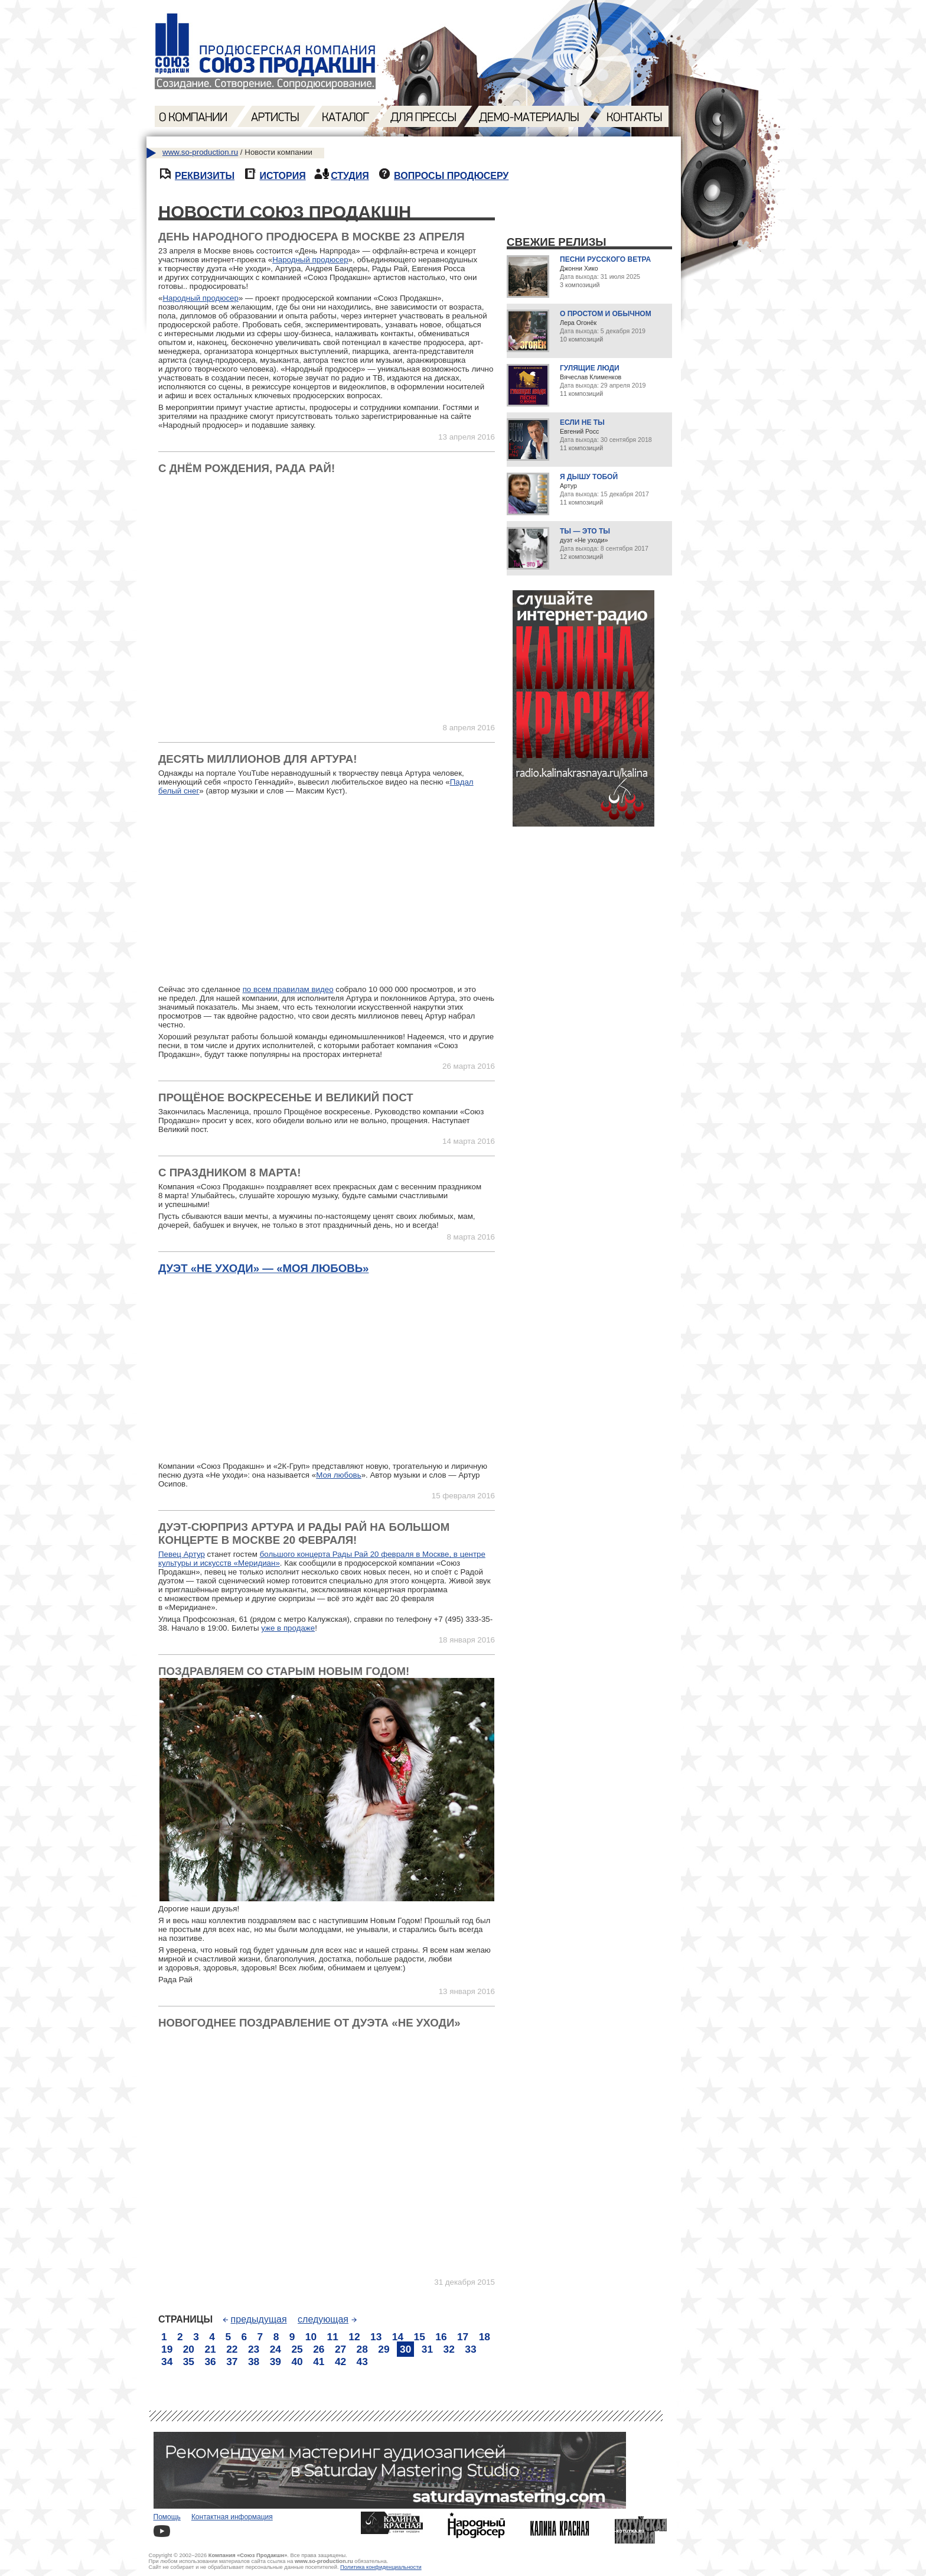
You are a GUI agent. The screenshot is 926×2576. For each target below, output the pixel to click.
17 (462, 2337)
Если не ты (582, 422)
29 (383, 2349)
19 (166, 2349)
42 (340, 2361)
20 (188, 2349)
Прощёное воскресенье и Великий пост (285, 1097)
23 (253, 2349)
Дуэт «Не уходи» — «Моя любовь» (263, 1268)
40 (296, 2361)
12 (354, 2337)
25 (296, 2349)
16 (440, 2337)
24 (275, 2349)
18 (484, 2337)
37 (231, 2361)
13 (376, 2337)
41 (318, 2361)
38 (253, 2361)
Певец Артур (181, 1554)
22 (231, 2349)
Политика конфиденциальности (381, 2567)
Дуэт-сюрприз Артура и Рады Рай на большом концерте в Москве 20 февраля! (303, 1533)
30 (405, 2349)
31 (427, 2349)
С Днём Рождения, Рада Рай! (246, 468)
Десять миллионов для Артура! (257, 759)
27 (340, 2349)
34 (166, 2361)
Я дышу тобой (589, 477)
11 (332, 2337)
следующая (327, 2319)
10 (311, 2337)
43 (362, 2361)
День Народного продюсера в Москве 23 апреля (311, 236)
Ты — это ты (585, 531)
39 (275, 2361)
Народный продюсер (310, 259)
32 (449, 2349)
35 (188, 2361)
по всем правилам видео (288, 989)
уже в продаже (288, 1628)
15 (419, 2337)
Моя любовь (338, 1475)
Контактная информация (232, 2517)
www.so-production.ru (200, 152)
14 (397, 2337)
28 (362, 2349)
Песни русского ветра (605, 259)
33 (470, 2349)
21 (210, 2349)
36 (210, 2361)
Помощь (167, 2517)
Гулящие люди (589, 368)
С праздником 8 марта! (229, 1172)
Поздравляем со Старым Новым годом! (283, 1671)
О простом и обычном (605, 314)
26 (318, 2349)
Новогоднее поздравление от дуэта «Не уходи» (309, 2022)
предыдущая (255, 2319)
